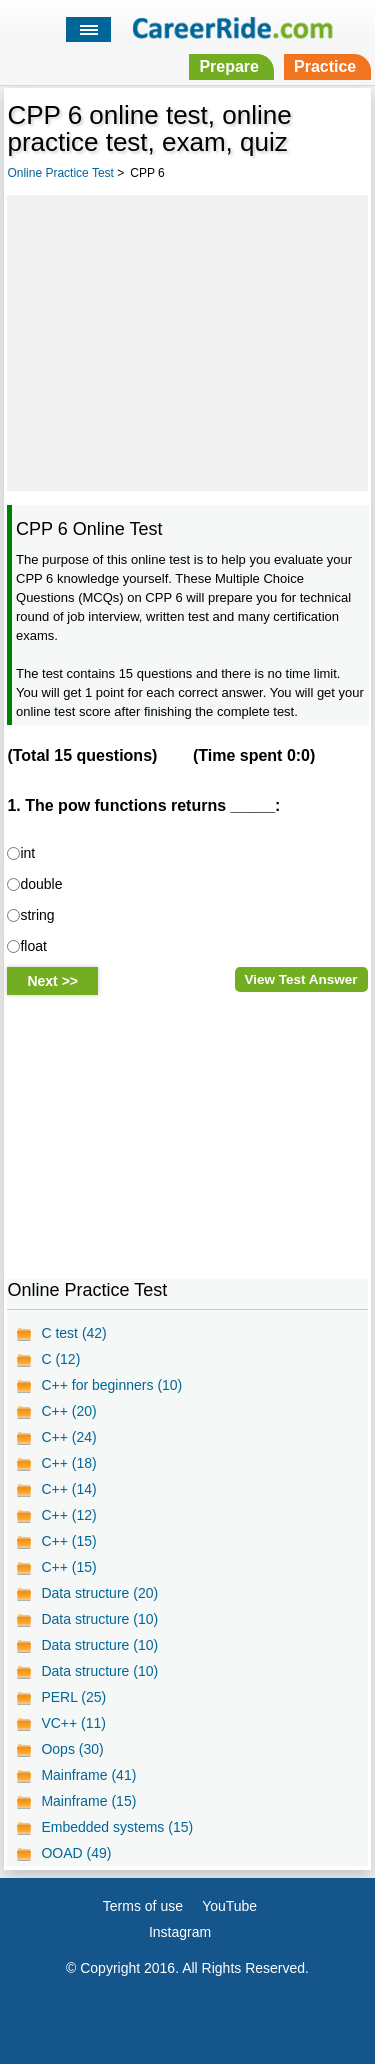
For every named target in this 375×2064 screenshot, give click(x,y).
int (27, 853)
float (33, 946)
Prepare (229, 66)
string (37, 915)
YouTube (229, 1906)
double (41, 884)
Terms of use (143, 1906)
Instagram (180, 1932)
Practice (325, 66)
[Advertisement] (187, 340)
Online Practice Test (60, 173)
